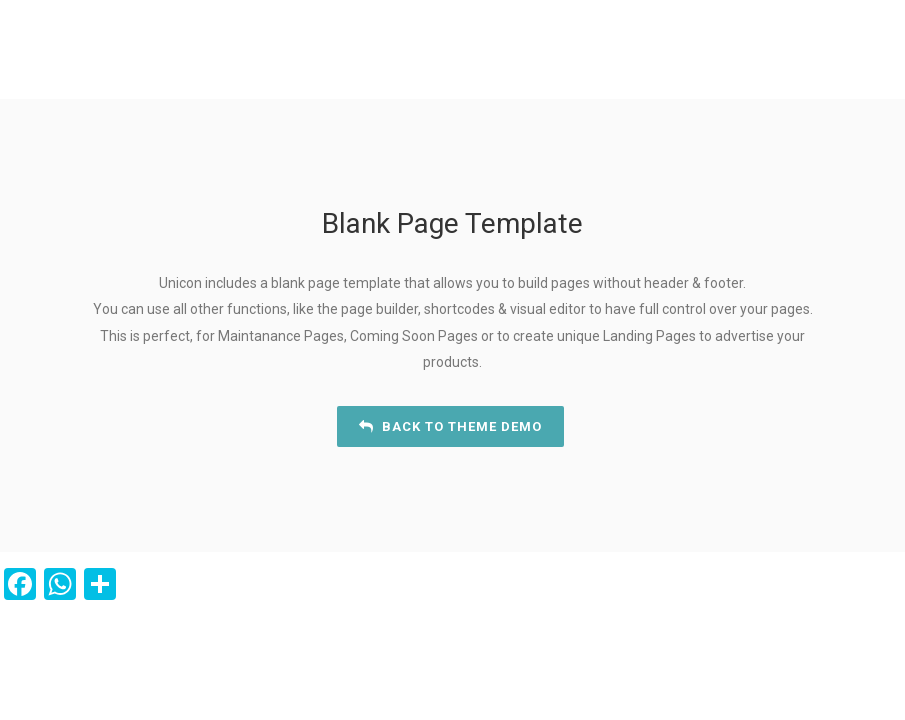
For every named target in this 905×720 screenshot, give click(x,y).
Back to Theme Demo (450, 426)
